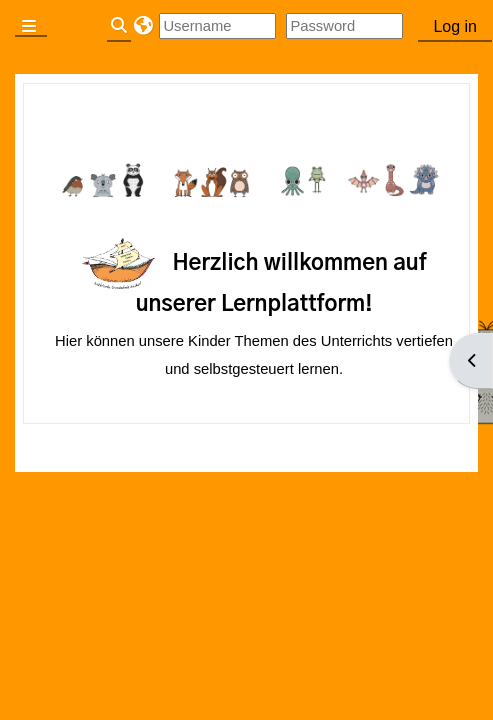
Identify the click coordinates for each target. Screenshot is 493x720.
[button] (142, 26)
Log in (455, 26)
